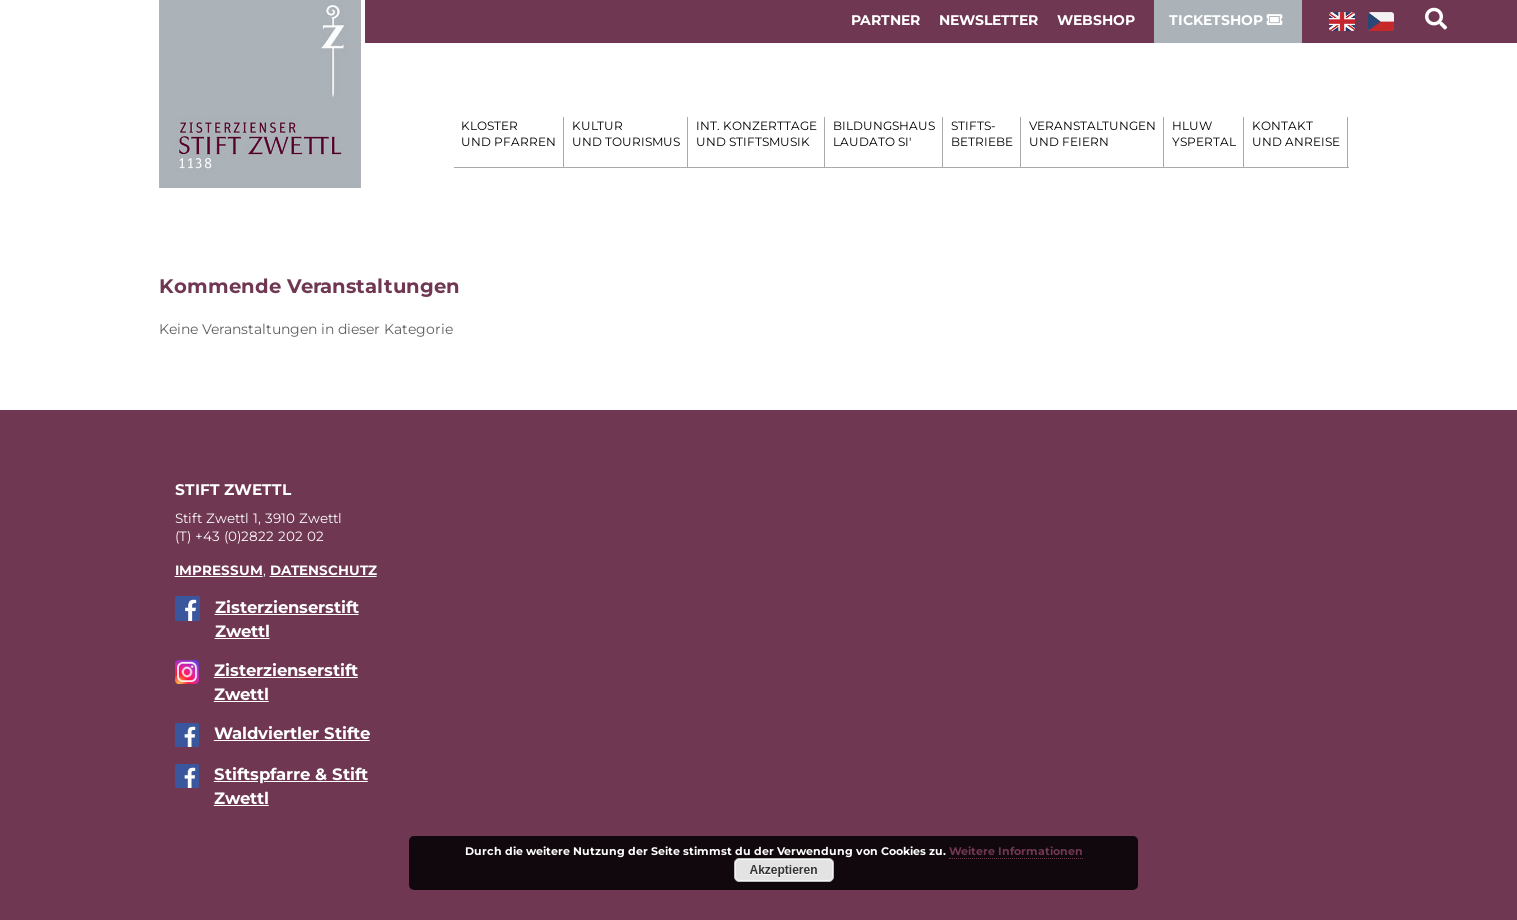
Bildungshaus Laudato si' (884, 133)
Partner (885, 20)
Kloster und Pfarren (508, 133)
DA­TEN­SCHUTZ (323, 570)
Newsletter (988, 20)
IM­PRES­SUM (219, 570)
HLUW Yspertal (1204, 133)
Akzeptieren (783, 870)
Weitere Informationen (1016, 851)
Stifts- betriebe (982, 133)
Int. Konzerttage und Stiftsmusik (756, 133)
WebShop (1096, 20)
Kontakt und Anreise (1296, 133)
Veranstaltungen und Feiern (1092, 133)
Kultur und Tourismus (626, 133)
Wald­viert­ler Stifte (292, 733)
